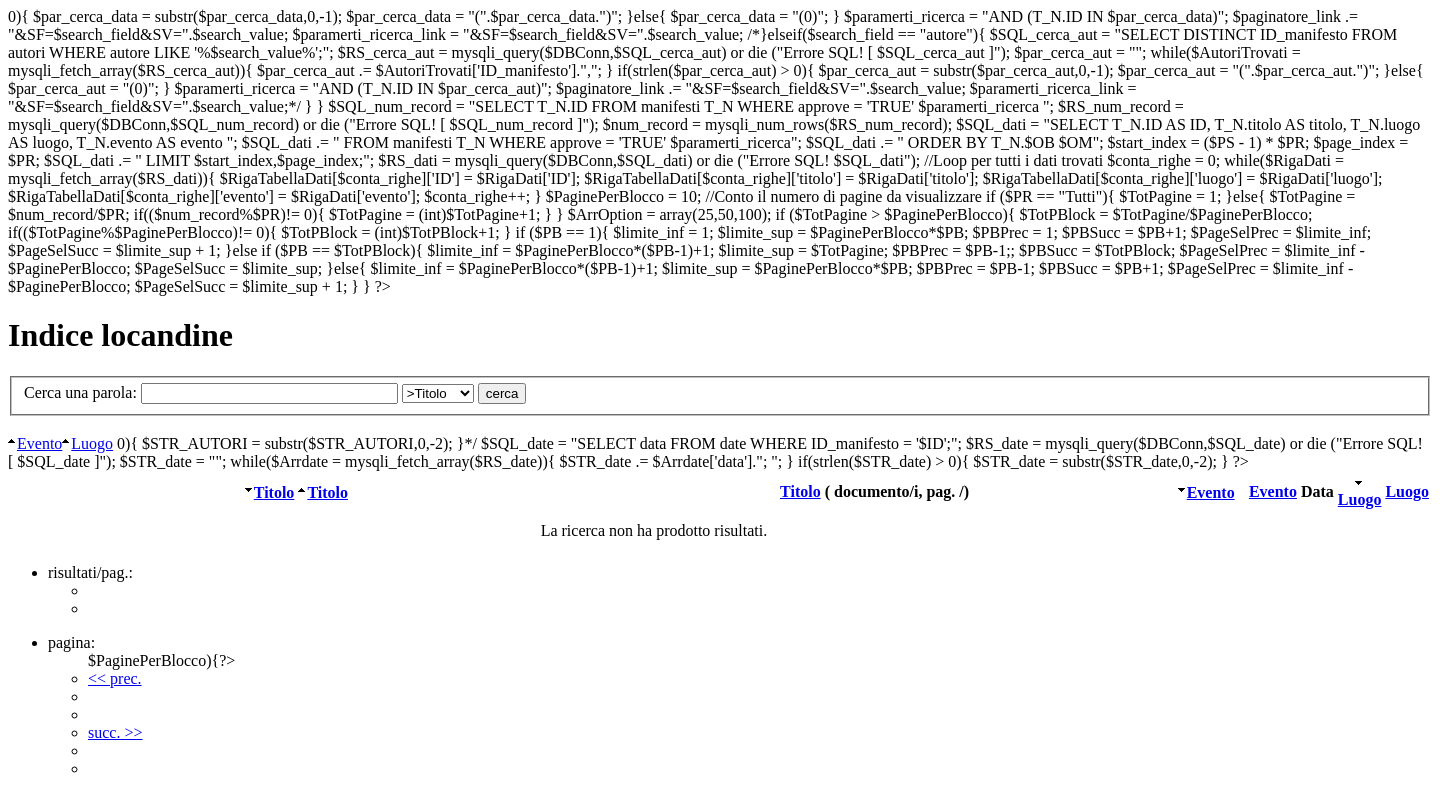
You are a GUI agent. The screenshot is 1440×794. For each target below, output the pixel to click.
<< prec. (115, 678)
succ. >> (115, 732)
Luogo (92, 443)
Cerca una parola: (251, 392)
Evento (39, 443)
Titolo (274, 492)
